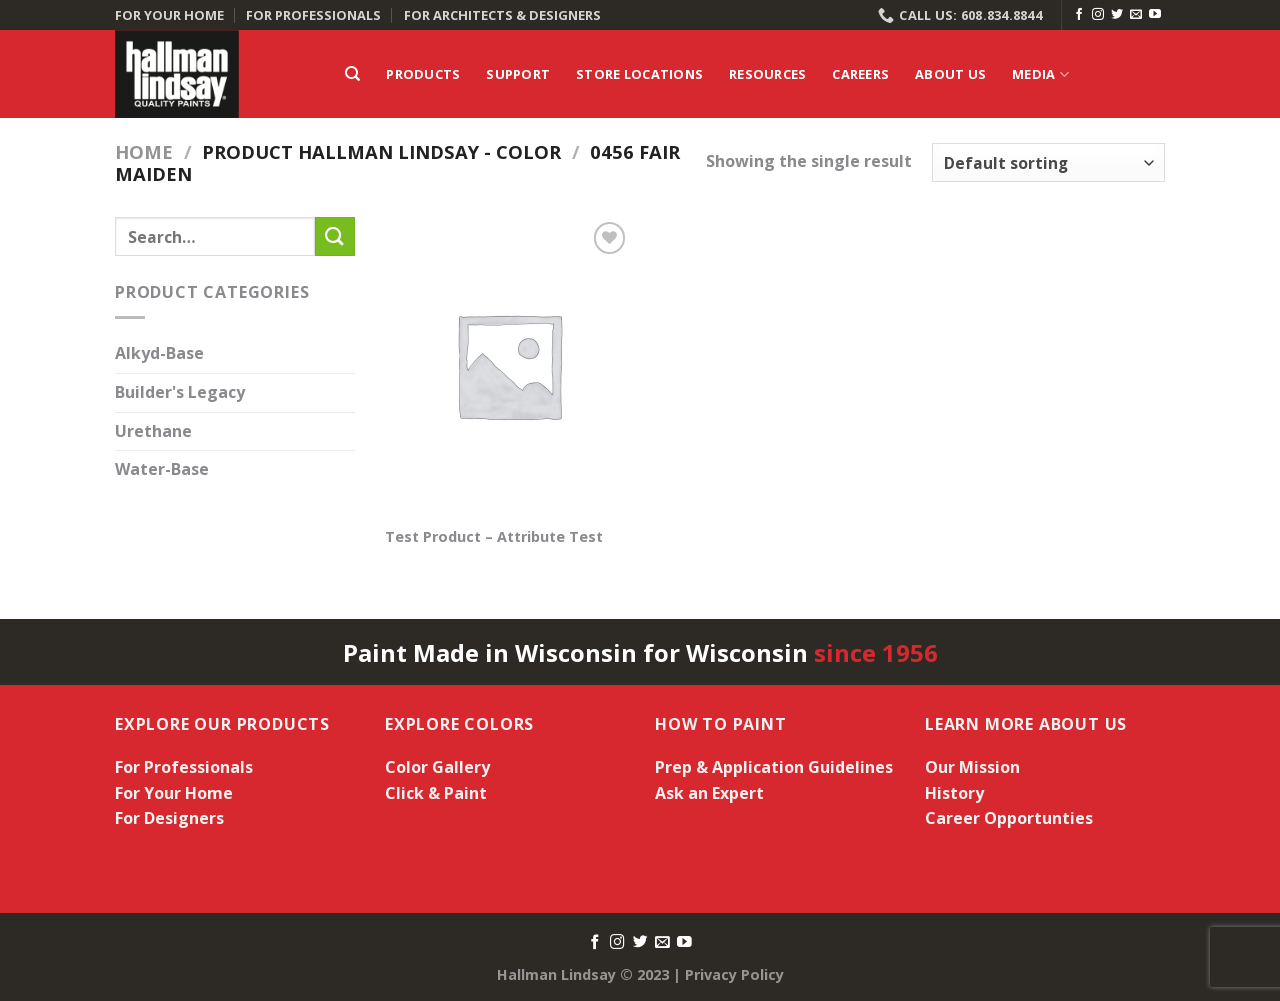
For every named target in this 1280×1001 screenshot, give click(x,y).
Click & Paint (436, 793)
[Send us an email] (1136, 15)
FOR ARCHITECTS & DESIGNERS (502, 15)
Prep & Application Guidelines (774, 767)
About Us (950, 74)
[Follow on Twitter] (1117, 15)
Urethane (153, 431)
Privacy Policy (734, 974)
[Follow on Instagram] (1098, 15)
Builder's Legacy (180, 392)
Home (144, 151)
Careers (860, 74)
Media (1040, 74)
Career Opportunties (1009, 818)
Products (423, 74)
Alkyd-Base (159, 354)
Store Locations (639, 74)
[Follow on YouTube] (1155, 15)
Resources (767, 74)
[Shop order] (1048, 162)
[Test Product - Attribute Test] (508, 365)
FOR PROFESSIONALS (313, 15)
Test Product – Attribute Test (494, 537)
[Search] (352, 74)
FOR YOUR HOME (169, 15)
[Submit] (335, 236)
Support (518, 74)
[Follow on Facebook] (1079, 15)
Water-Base (162, 470)
